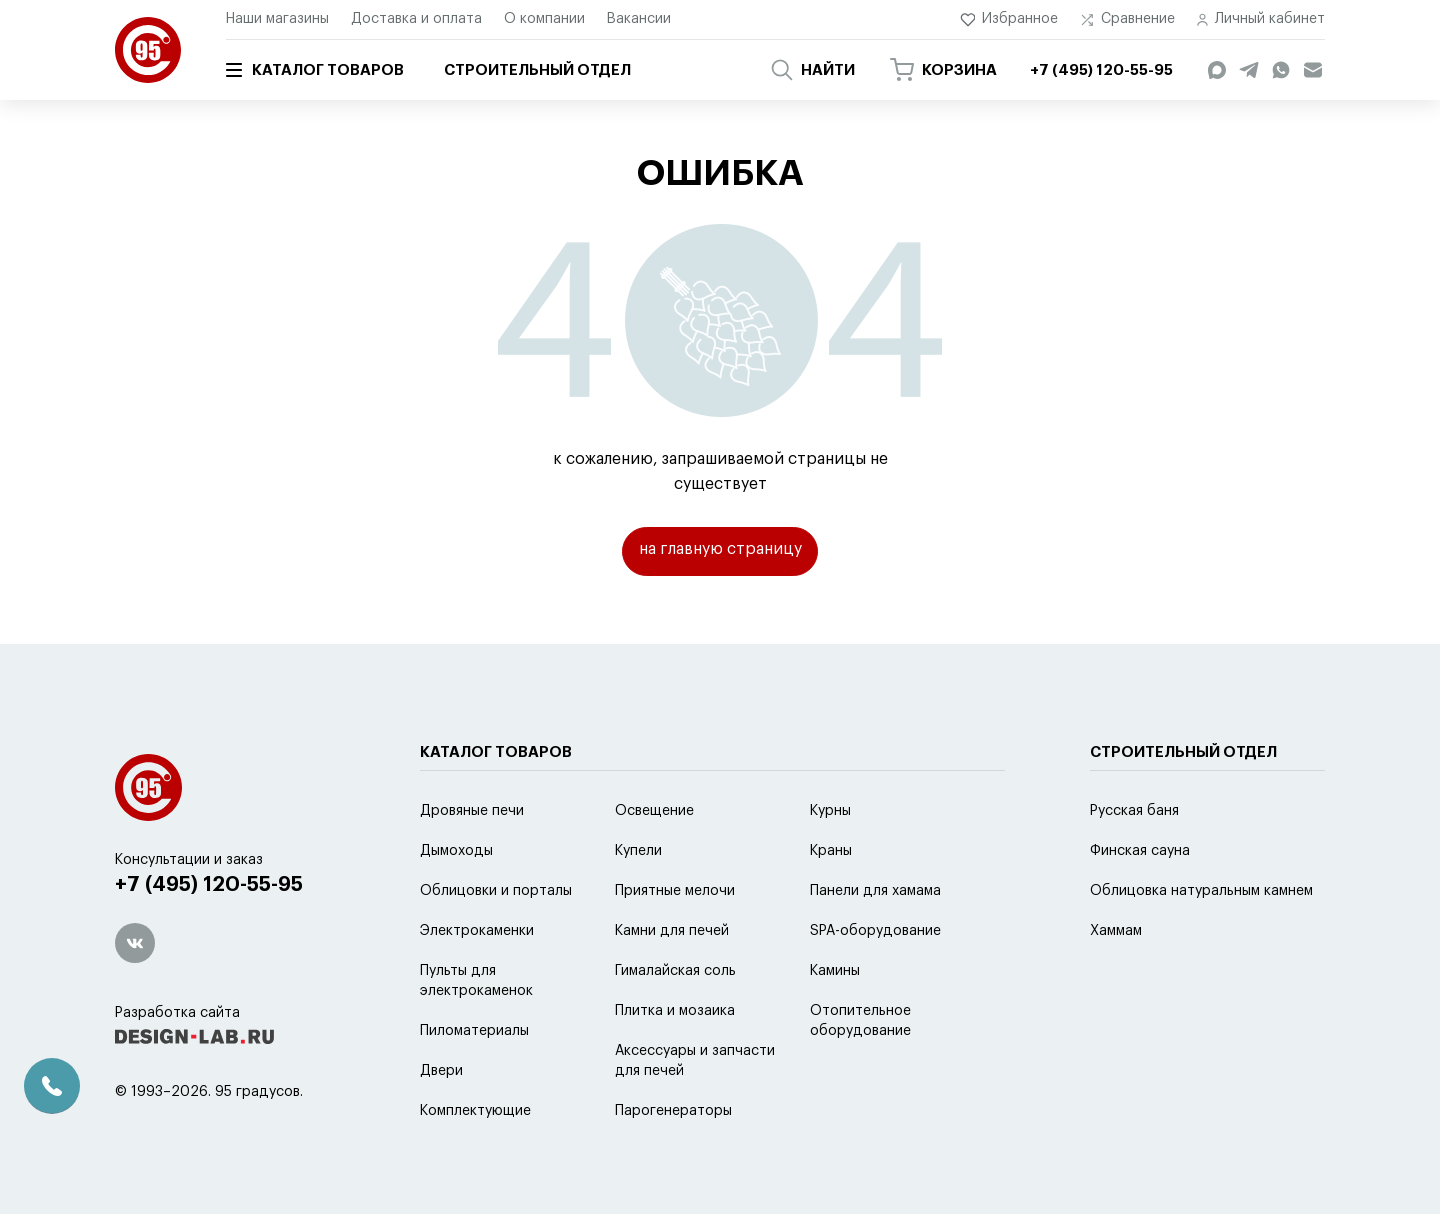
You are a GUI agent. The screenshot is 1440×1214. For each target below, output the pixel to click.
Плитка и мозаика (675, 1061)
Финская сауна (1140, 901)
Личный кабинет (1261, 19)
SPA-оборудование (875, 981)
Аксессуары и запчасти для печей (695, 1111)
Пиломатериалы (474, 1081)
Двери (441, 1121)
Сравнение (1127, 19)
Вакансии (639, 19)
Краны (831, 901)
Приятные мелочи (675, 941)
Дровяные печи (472, 861)
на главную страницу (720, 551)
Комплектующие (475, 1161)
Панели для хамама (875, 941)
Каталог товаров (315, 70)
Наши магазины (277, 19)
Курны (830, 861)
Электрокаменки (477, 981)
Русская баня (1134, 861)
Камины (835, 1021)
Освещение (654, 861)
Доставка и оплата (416, 19)
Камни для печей (672, 981)
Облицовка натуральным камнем (1201, 941)
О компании (544, 19)
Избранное (1009, 19)
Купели (638, 901)
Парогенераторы (673, 1161)
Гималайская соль (675, 1021)
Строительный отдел (537, 70)
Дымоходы (456, 901)
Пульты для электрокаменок (476, 1031)
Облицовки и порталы (496, 941)
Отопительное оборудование (860, 1071)
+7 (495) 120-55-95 (210, 935)
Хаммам (1116, 981)
